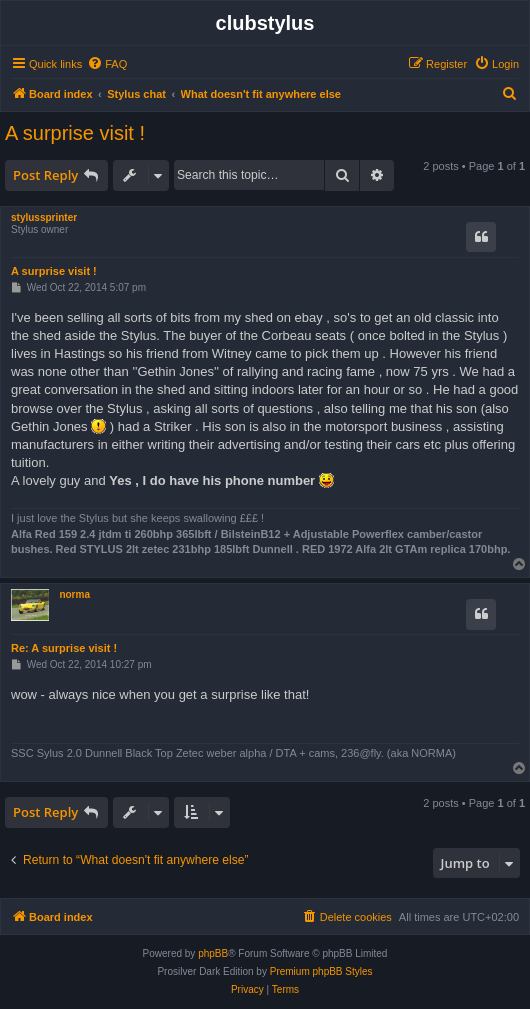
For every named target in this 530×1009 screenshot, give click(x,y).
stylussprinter (44, 217)
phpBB (213, 953)
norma (74, 594)
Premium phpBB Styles (321, 971)
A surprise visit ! (75, 133)
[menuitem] (107, 64)
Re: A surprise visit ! (64, 648)
